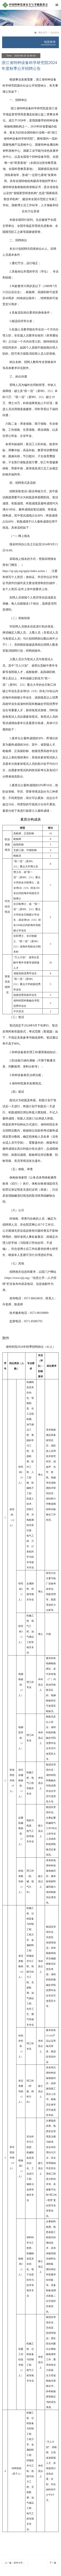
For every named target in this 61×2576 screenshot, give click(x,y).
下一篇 (52, 2562)
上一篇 (16, 2562)
